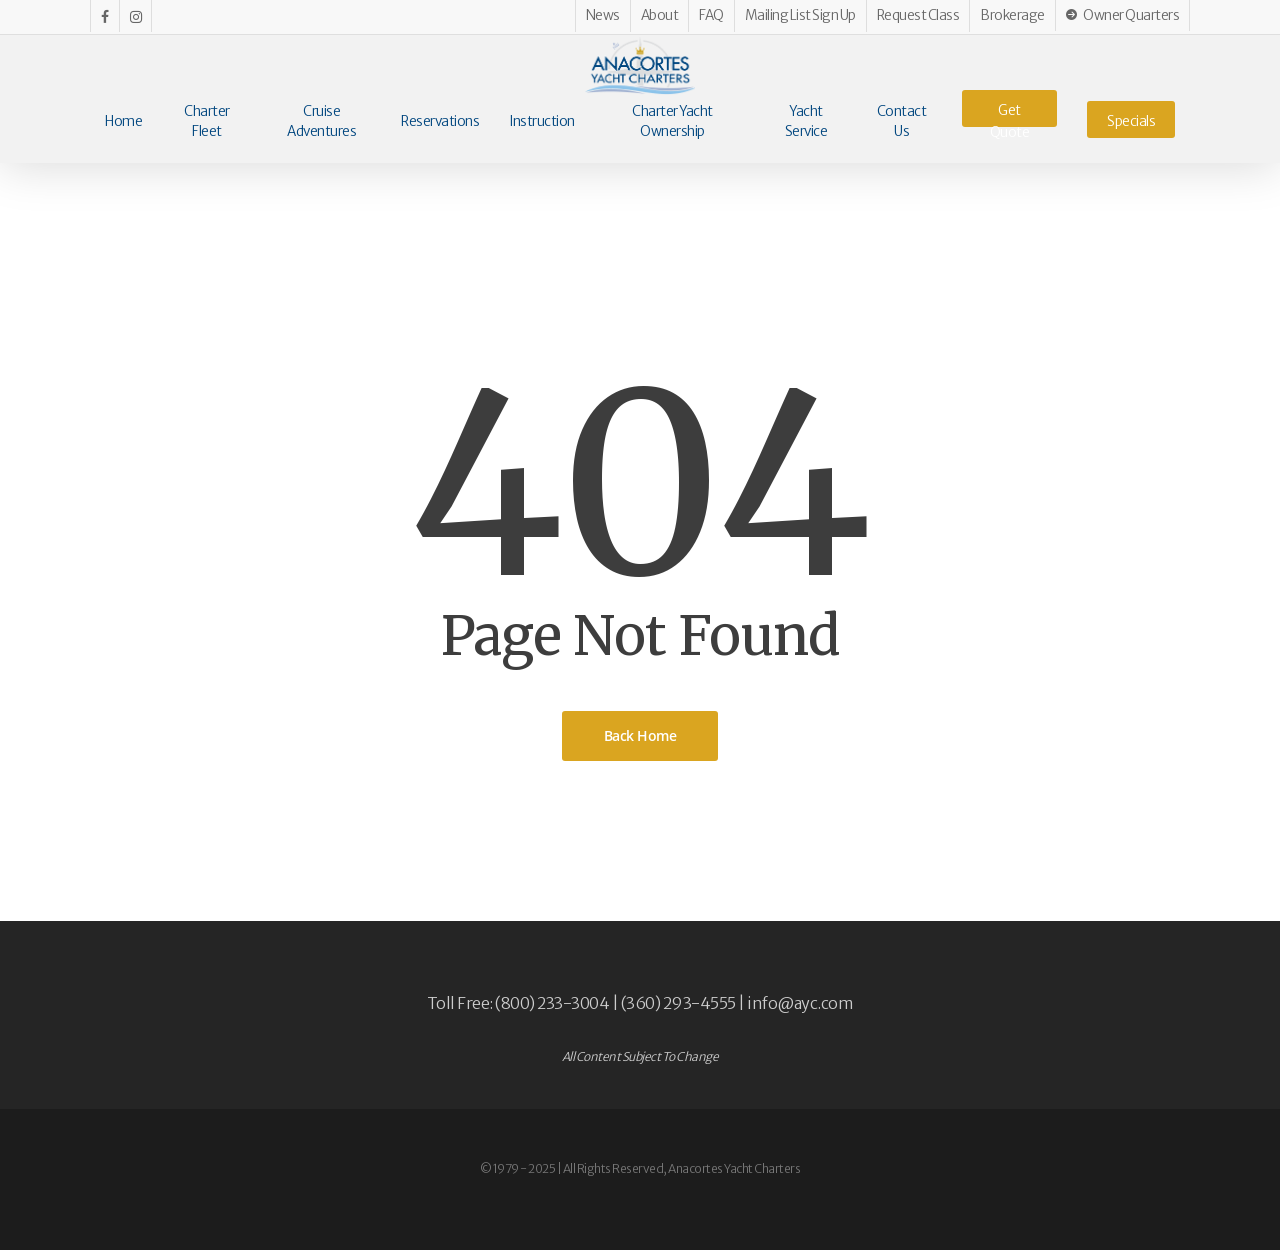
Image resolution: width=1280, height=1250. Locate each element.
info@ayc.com (800, 1003)
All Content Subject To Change (640, 1056)
